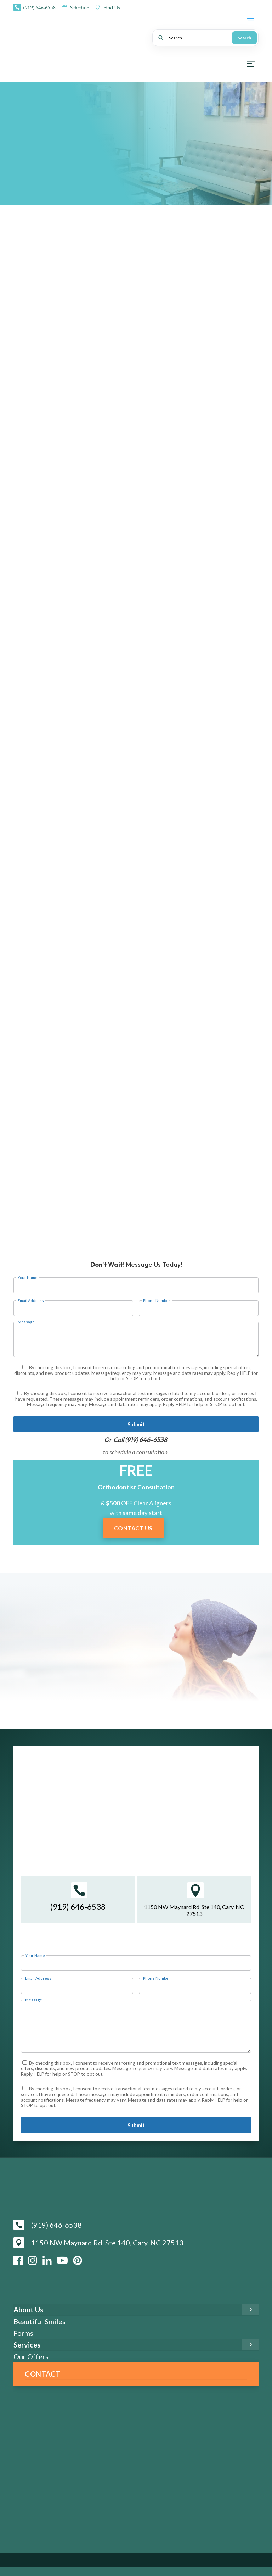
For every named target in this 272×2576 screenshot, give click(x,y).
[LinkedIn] (47, 2260)
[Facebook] (18, 2260)
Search (244, 37)
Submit (136, 1424)
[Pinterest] (77, 2260)
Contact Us (133, 1528)
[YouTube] (62, 2260)
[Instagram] (32, 2260)
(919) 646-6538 (146, 1440)
